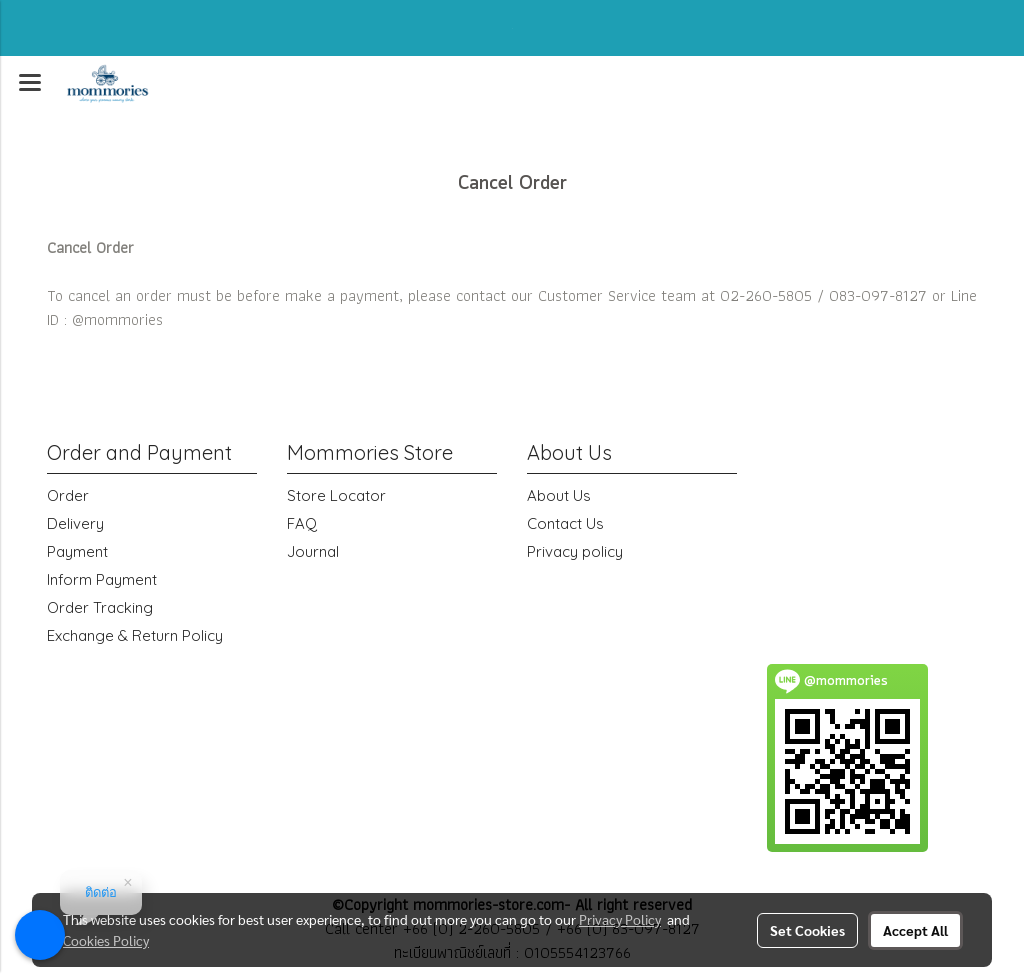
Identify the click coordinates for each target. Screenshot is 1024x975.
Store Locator (336, 495)
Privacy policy (575, 551)
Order (68, 495)
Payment (77, 551)
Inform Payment (102, 579)
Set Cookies (807, 930)
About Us (559, 495)
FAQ (302, 523)
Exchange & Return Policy (135, 635)
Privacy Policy (620, 919)
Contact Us (565, 523)
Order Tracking (100, 607)
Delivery (75, 523)
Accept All (915, 930)
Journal (313, 551)
